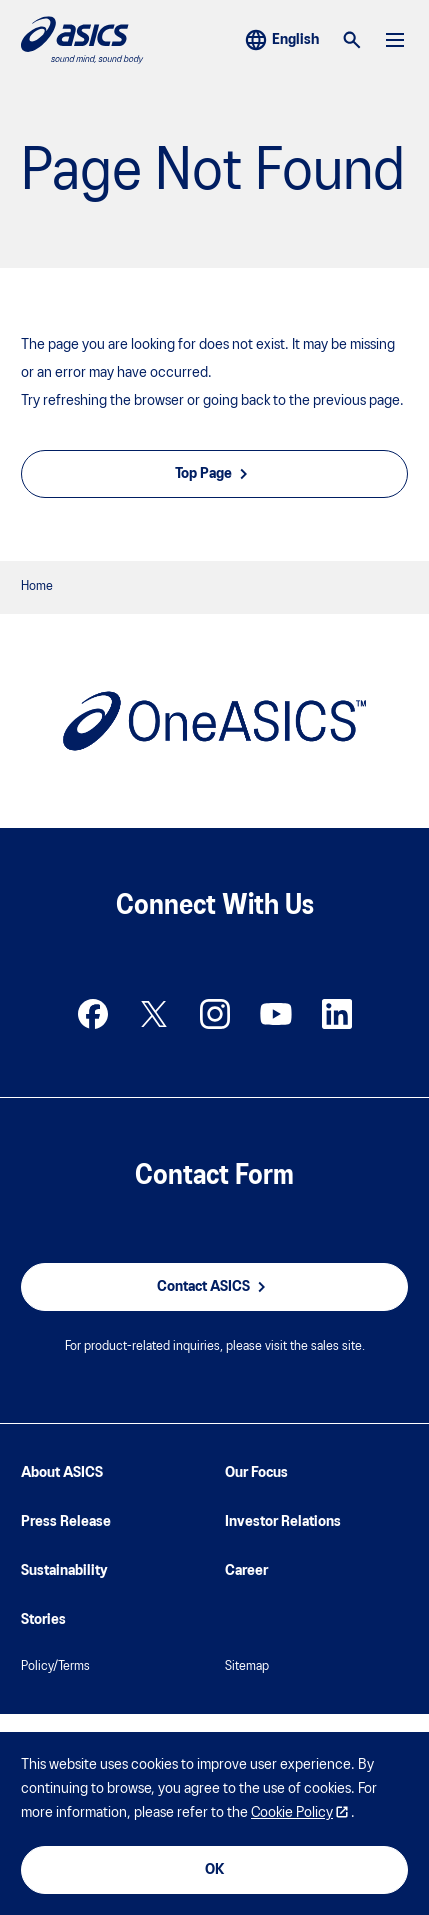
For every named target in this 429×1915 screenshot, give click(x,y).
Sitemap (247, 1666)
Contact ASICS (214, 1287)
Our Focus (256, 1473)
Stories (43, 1620)
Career (246, 1571)
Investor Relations (283, 1522)
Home (37, 586)
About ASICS (62, 1473)
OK (214, 1870)
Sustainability (64, 1571)
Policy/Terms (55, 1666)
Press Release (66, 1522)
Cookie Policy (292, 1813)
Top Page (214, 474)
